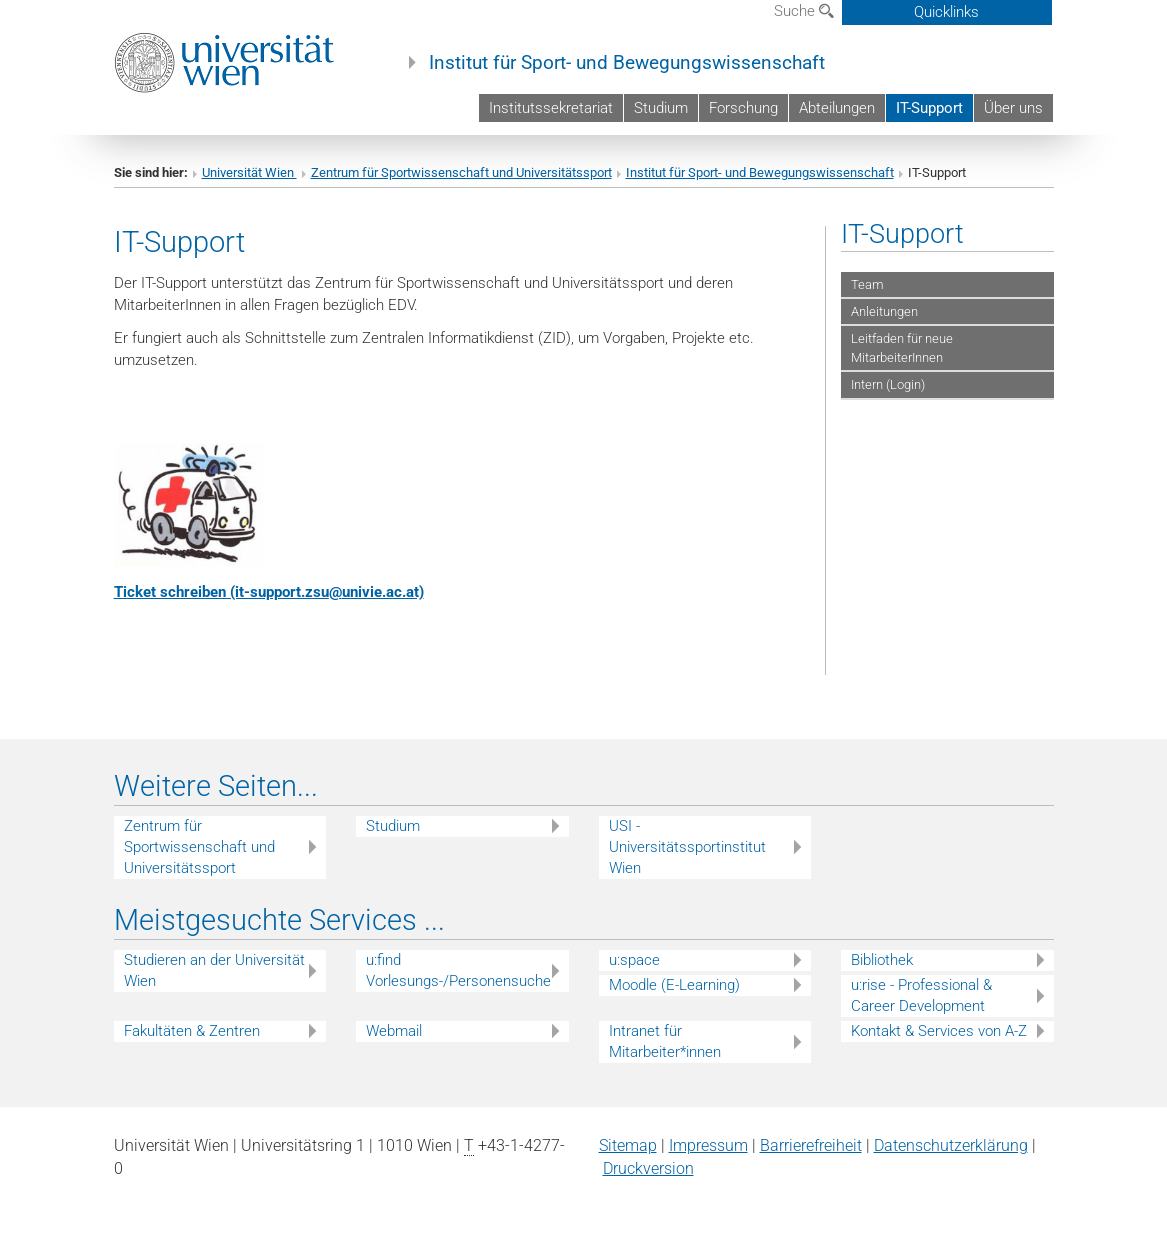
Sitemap (628, 1145)
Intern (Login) (888, 384)
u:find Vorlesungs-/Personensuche (458, 970)
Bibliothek (882, 960)
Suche (804, 11)
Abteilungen (837, 108)
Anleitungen (884, 311)
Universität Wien (249, 172)
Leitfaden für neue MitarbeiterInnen (902, 348)
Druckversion (648, 1168)
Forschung (743, 108)
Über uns (1013, 108)
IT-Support (929, 108)
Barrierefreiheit (811, 1145)
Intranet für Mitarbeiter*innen (665, 1041)
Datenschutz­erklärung (951, 1145)
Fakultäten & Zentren (192, 1031)
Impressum (708, 1145)
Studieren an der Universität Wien (214, 970)
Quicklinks (946, 12)
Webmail (394, 1031)
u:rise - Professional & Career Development (921, 995)
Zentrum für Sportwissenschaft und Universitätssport (461, 172)
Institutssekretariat (551, 108)
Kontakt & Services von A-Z (939, 1031)
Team (867, 284)
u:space (634, 960)
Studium (661, 108)
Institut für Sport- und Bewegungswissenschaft (627, 63)
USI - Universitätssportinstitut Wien (687, 847)
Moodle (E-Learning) (674, 985)
